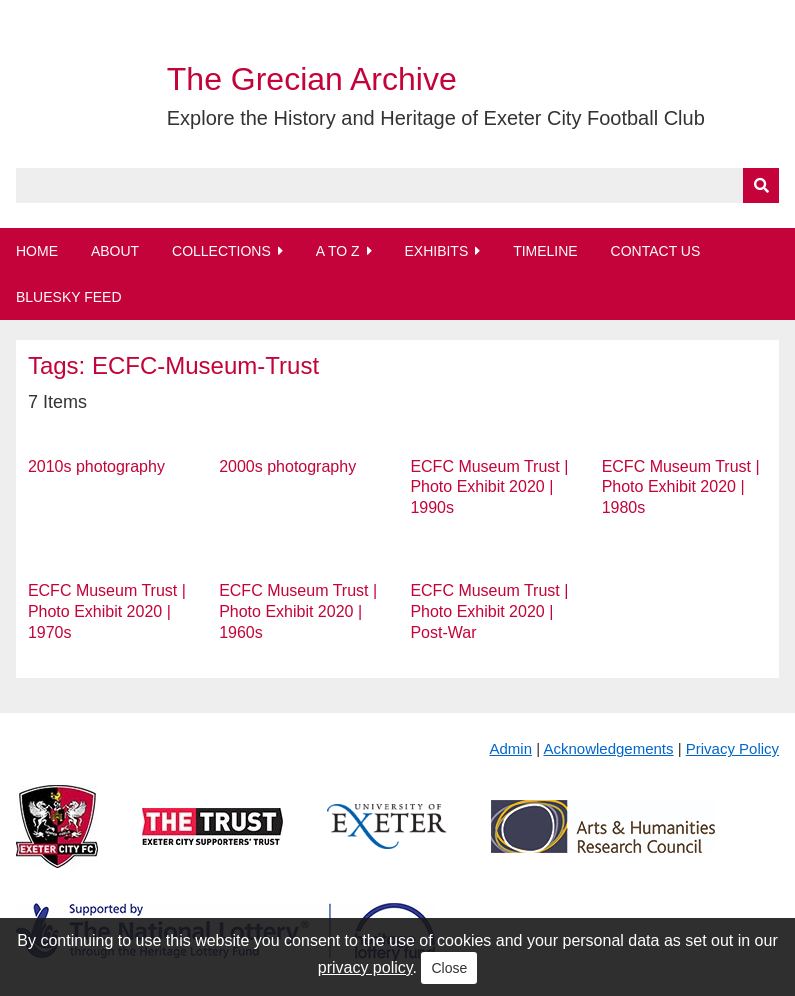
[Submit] (761, 185)
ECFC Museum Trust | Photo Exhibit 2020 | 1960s (298, 611)
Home (37, 251)
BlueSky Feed (69, 297)
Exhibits (436, 251)
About (115, 251)
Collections (221, 251)
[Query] (397, 185)
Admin (511, 748)
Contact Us (656, 251)
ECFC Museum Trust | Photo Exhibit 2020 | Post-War (489, 611)
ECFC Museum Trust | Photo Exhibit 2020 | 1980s (681, 487)
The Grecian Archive (312, 79)
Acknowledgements (608, 748)
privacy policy (365, 967)
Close (449, 968)
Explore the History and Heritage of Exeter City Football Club (436, 118)
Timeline (545, 251)
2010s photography (96, 466)
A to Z (338, 251)
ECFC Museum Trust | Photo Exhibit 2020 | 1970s (107, 611)
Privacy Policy (732, 748)
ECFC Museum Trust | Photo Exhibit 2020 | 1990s (489, 487)
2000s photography (287, 466)
